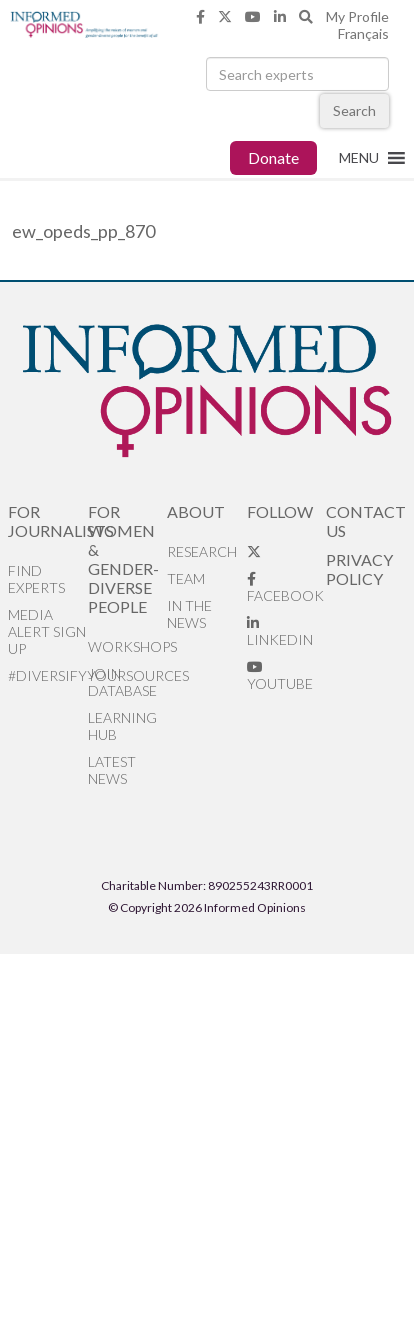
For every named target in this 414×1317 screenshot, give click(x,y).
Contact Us (365, 521)
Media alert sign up (47, 631)
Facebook (285, 588)
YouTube (280, 676)
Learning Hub (122, 726)
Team (186, 578)
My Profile (357, 16)
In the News (189, 614)
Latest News (112, 770)
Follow (280, 511)
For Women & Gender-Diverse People (123, 559)
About (196, 511)
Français (363, 33)
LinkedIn (280, 632)
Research (202, 551)
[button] (359, 158)
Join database (122, 682)
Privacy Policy (359, 569)
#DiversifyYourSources (47, 675)
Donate (273, 157)
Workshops (127, 646)
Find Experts (36, 579)
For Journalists (47, 521)
